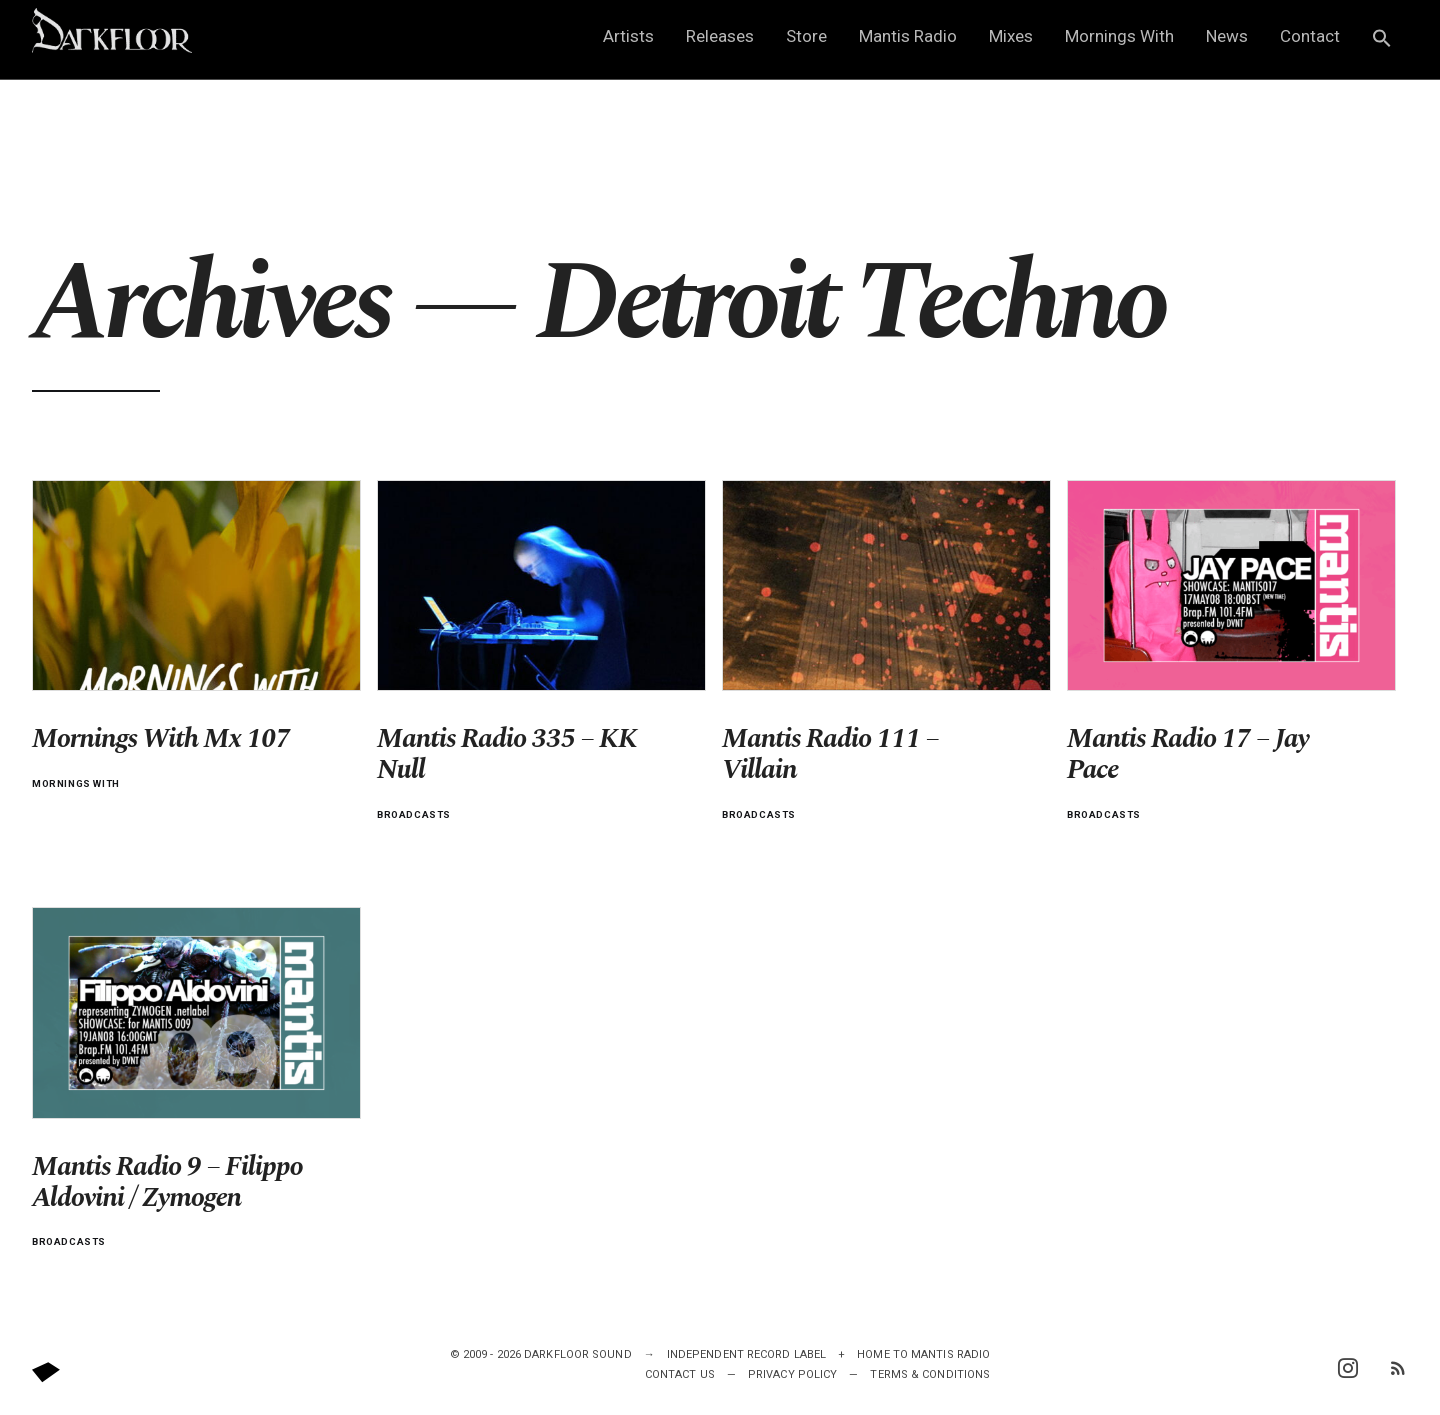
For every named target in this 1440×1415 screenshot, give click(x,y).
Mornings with (76, 783)
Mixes (1011, 36)
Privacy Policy (792, 1374)
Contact (1310, 36)
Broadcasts (414, 814)
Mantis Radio (908, 36)
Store (806, 36)
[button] (1382, 39)
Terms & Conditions (930, 1374)
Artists (628, 36)
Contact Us (680, 1374)
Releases (720, 36)
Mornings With (1119, 36)
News (1227, 36)
